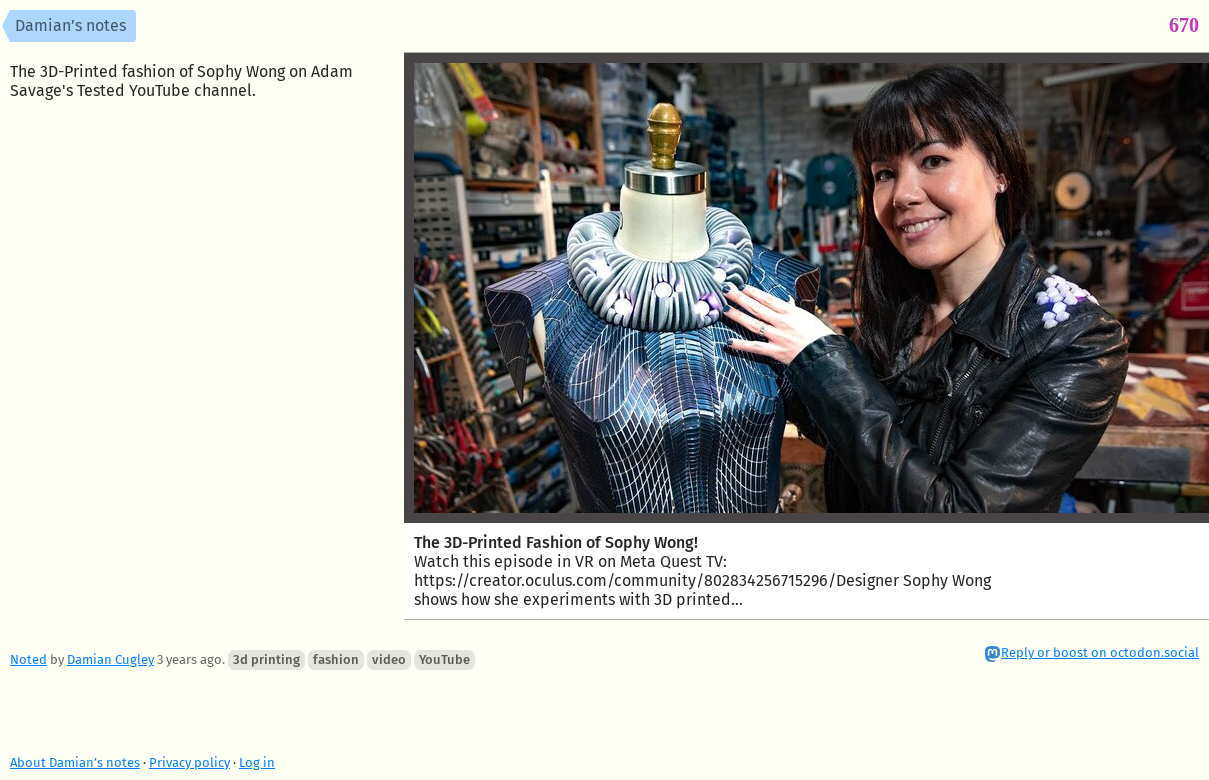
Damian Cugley (110, 659)
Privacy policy (189, 762)
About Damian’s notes (75, 762)
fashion (336, 659)
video (389, 659)
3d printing (266, 659)
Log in (257, 762)
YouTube (444, 659)
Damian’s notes (70, 25)
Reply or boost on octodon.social (1100, 652)
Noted (28, 659)
